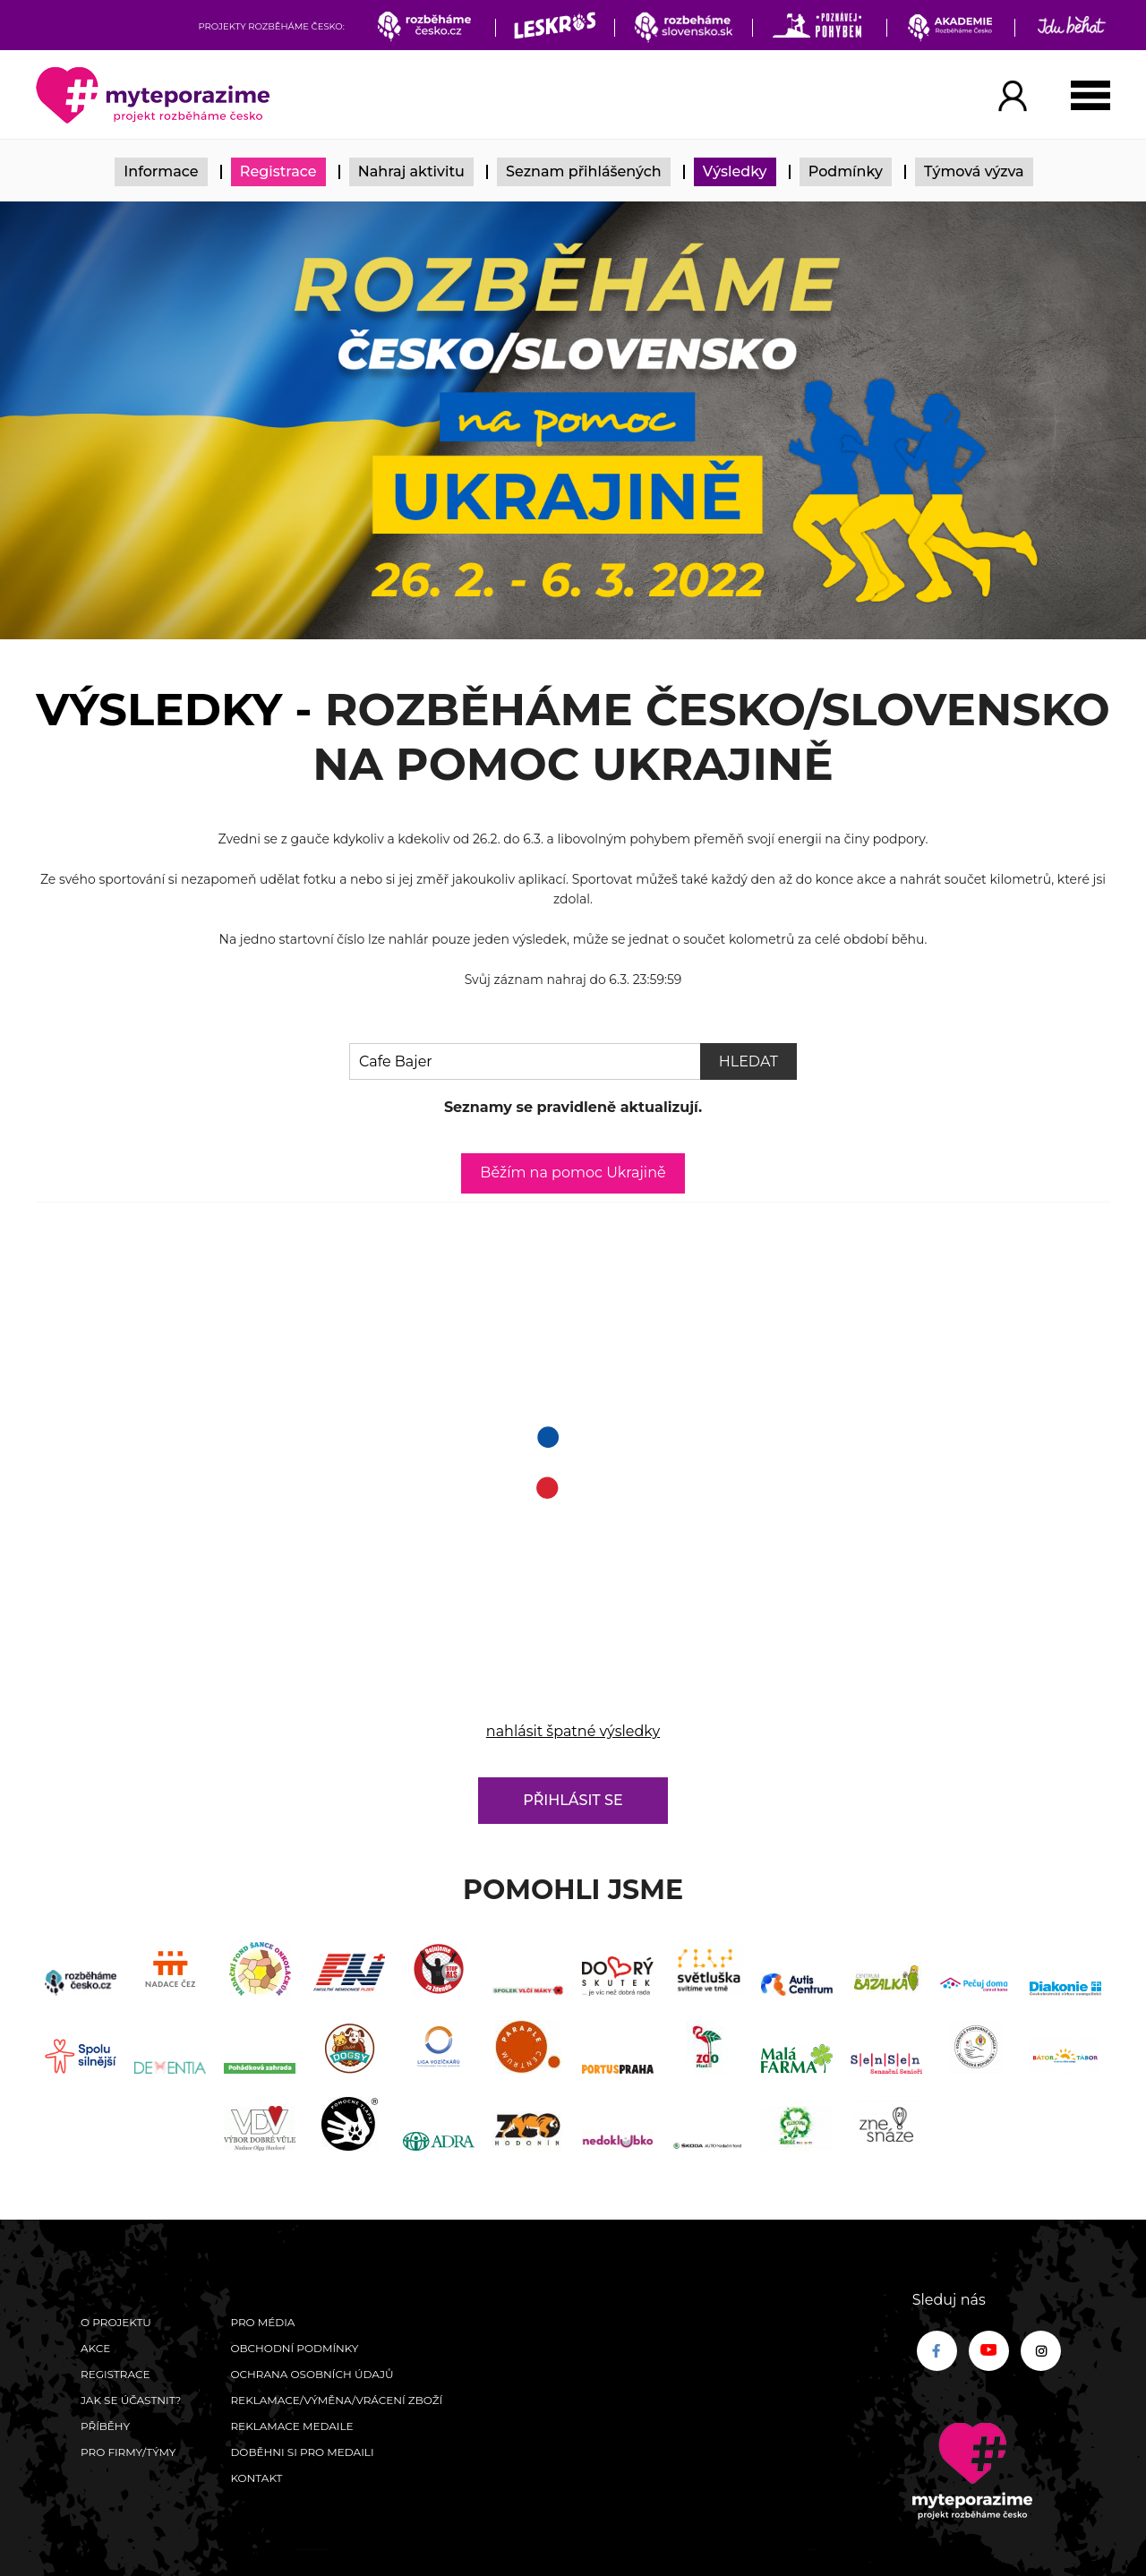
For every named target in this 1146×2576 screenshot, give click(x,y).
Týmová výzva (974, 171)
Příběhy (105, 2426)
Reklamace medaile (291, 2426)
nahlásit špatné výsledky (573, 1731)
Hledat (748, 1061)
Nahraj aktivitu (411, 171)
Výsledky (735, 171)
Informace (161, 171)
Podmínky (845, 171)
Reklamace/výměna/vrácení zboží (336, 2400)
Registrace (278, 171)
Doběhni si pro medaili (301, 2452)
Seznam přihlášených (584, 171)
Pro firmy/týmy (128, 2452)
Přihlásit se (572, 1800)
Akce (95, 2348)
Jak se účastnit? (131, 2400)
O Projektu (116, 2322)
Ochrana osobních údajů (311, 2374)
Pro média (262, 2322)
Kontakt (256, 2478)
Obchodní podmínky (294, 2348)
